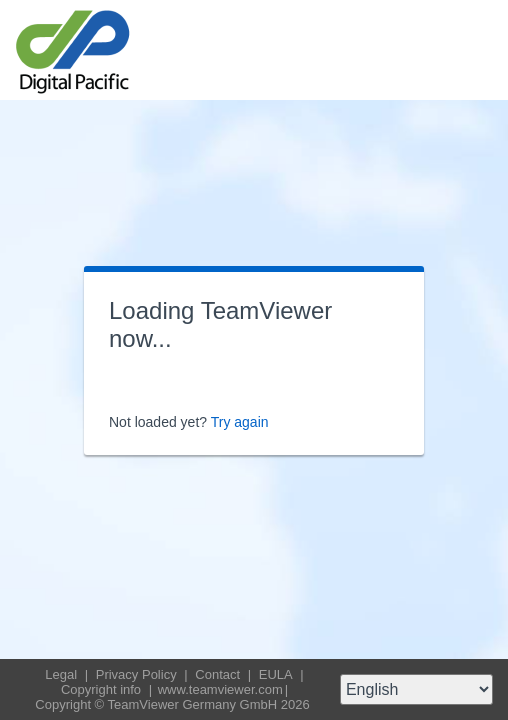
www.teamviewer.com (220, 689)
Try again (240, 422)
